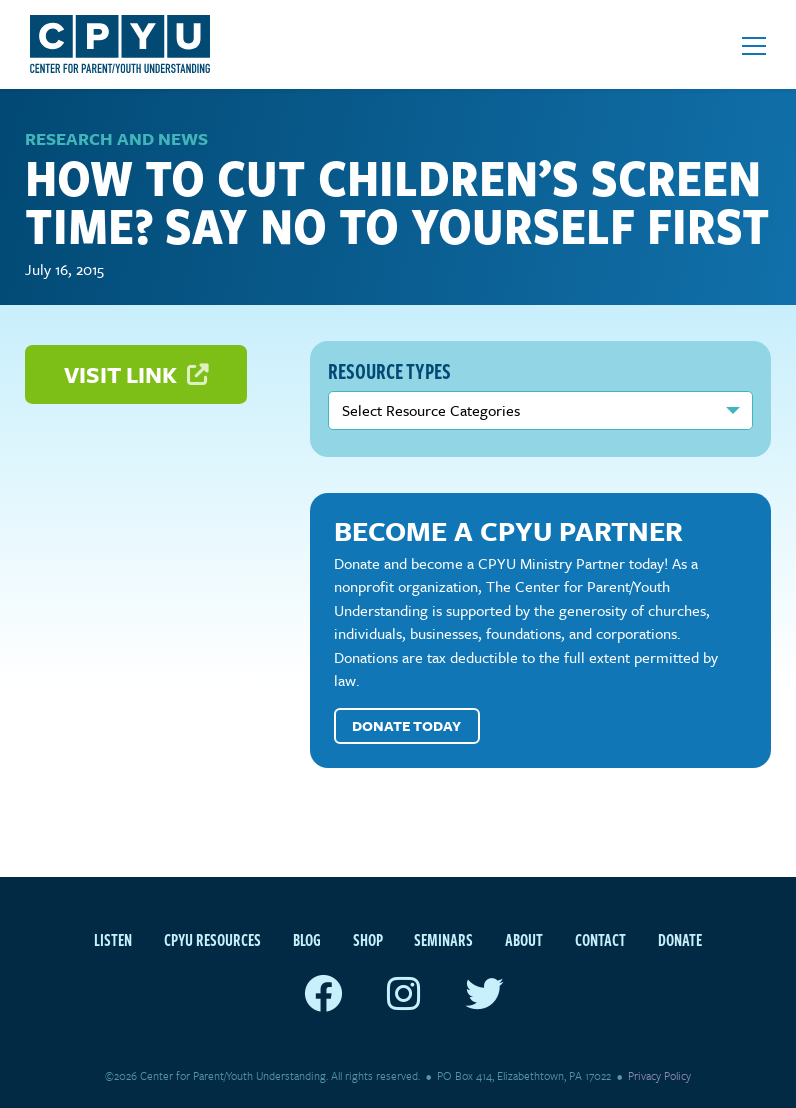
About (524, 940)
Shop (368, 940)
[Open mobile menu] (754, 46)
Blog (307, 940)
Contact (600, 940)
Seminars (443, 940)
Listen (113, 940)
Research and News (116, 138)
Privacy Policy (659, 1075)
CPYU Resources (212, 940)
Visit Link (136, 374)
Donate (680, 940)
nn (540, 410)
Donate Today (406, 725)
